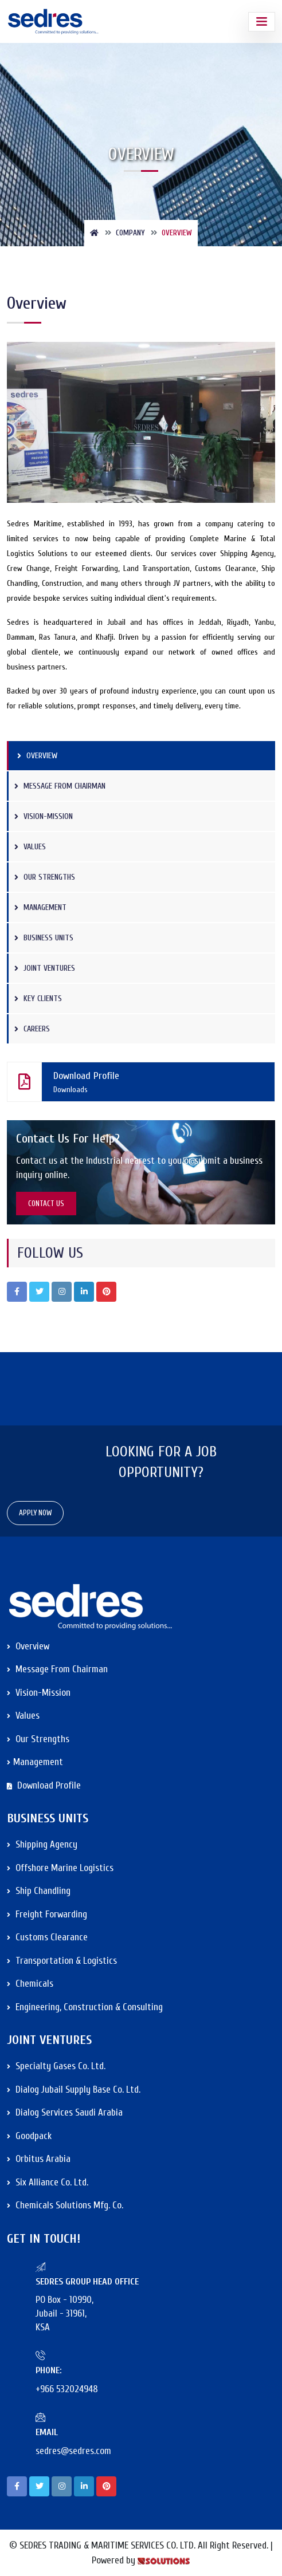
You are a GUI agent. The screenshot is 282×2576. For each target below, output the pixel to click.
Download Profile (135, 1081)
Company (130, 233)
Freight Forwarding (47, 1914)
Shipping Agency (42, 1844)
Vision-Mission (43, 816)
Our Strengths (44, 877)
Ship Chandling (38, 1890)
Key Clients (38, 998)
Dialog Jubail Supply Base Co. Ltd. (73, 2089)
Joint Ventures (44, 968)
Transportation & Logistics (62, 1960)
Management (40, 907)
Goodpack (29, 2135)
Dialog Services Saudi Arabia (65, 2112)
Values (30, 847)
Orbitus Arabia (38, 2158)
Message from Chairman (59, 786)
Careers (32, 1029)
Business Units (43, 938)
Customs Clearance (47, 1937)
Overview (37, 756)
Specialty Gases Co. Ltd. (56, 2066)
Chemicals (30, 1983)
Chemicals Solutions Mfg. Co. (65, 2205)
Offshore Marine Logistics (60, 1867)
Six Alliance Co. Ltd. (47, 2182)
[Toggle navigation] (261, 21)
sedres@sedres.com (73, 2450)
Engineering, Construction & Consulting (85, 2007)
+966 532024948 (67, 2389)
